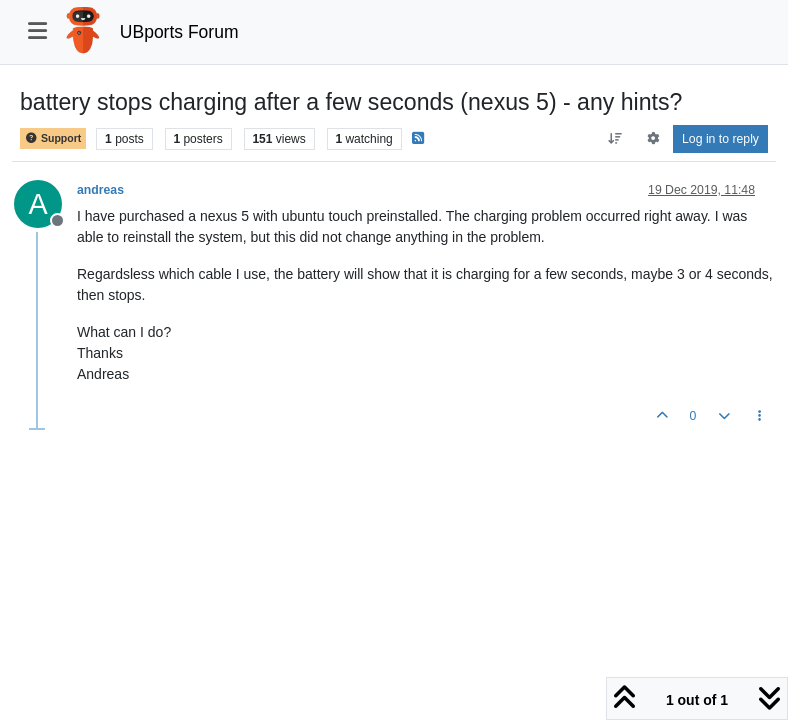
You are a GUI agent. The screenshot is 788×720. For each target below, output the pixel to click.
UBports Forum (179, 32)
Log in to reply (720, 139)
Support (53, 138)
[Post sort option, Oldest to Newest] (615, 139)
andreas (100, 190)
